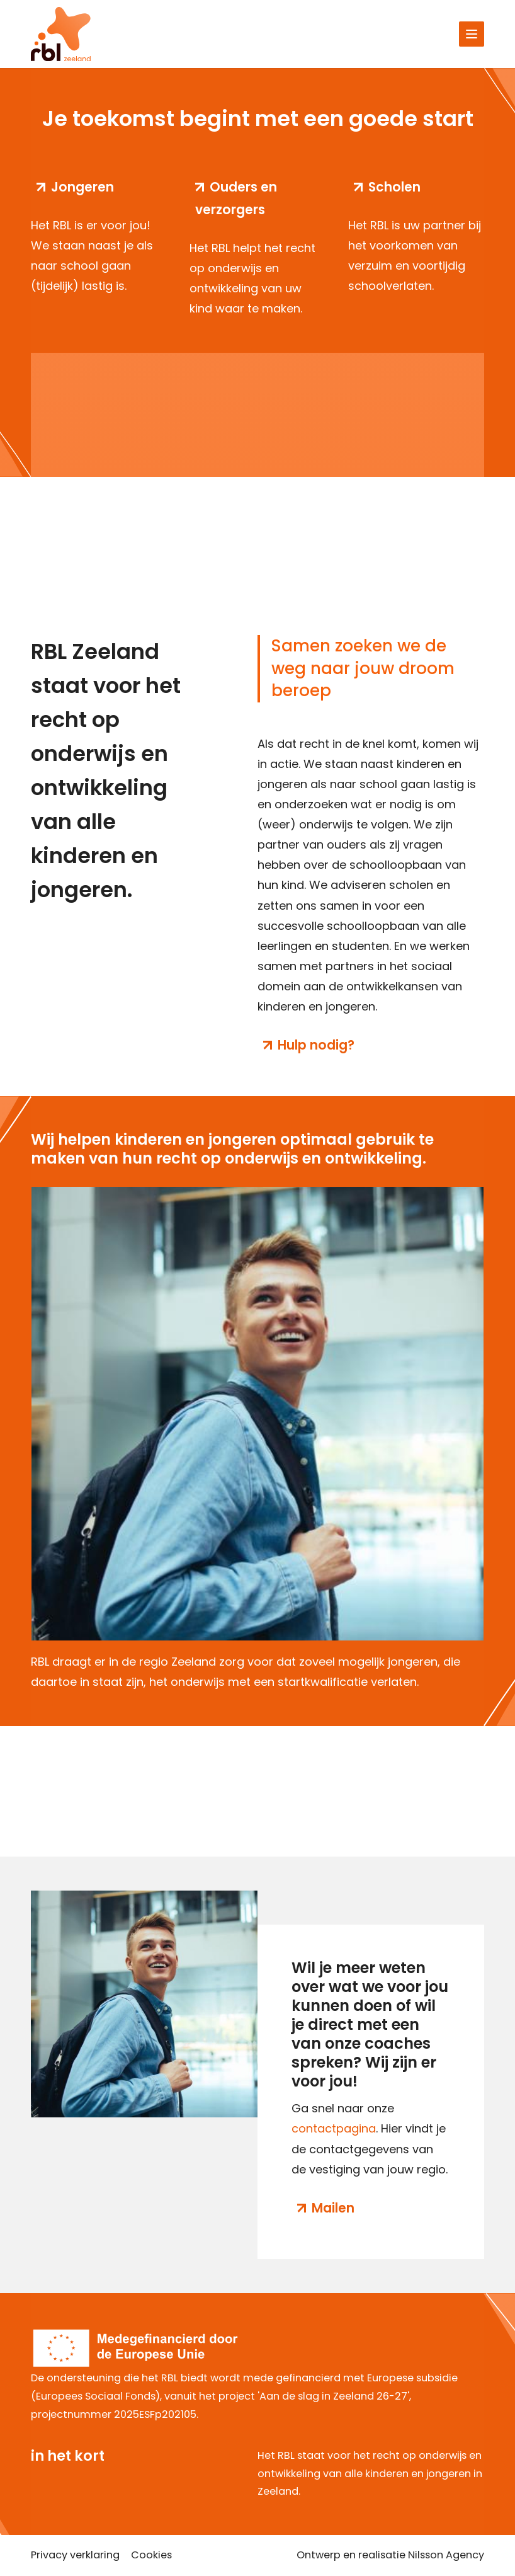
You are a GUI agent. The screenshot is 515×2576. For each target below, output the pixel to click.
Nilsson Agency (446, 2555)
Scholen (394, 187)
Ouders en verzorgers (236, 198)
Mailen (333, 2208)
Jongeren (82, 187)
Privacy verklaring (75, 2555)
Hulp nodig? (316, 1045)
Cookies (151, 2555)
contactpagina (333, 2128)
